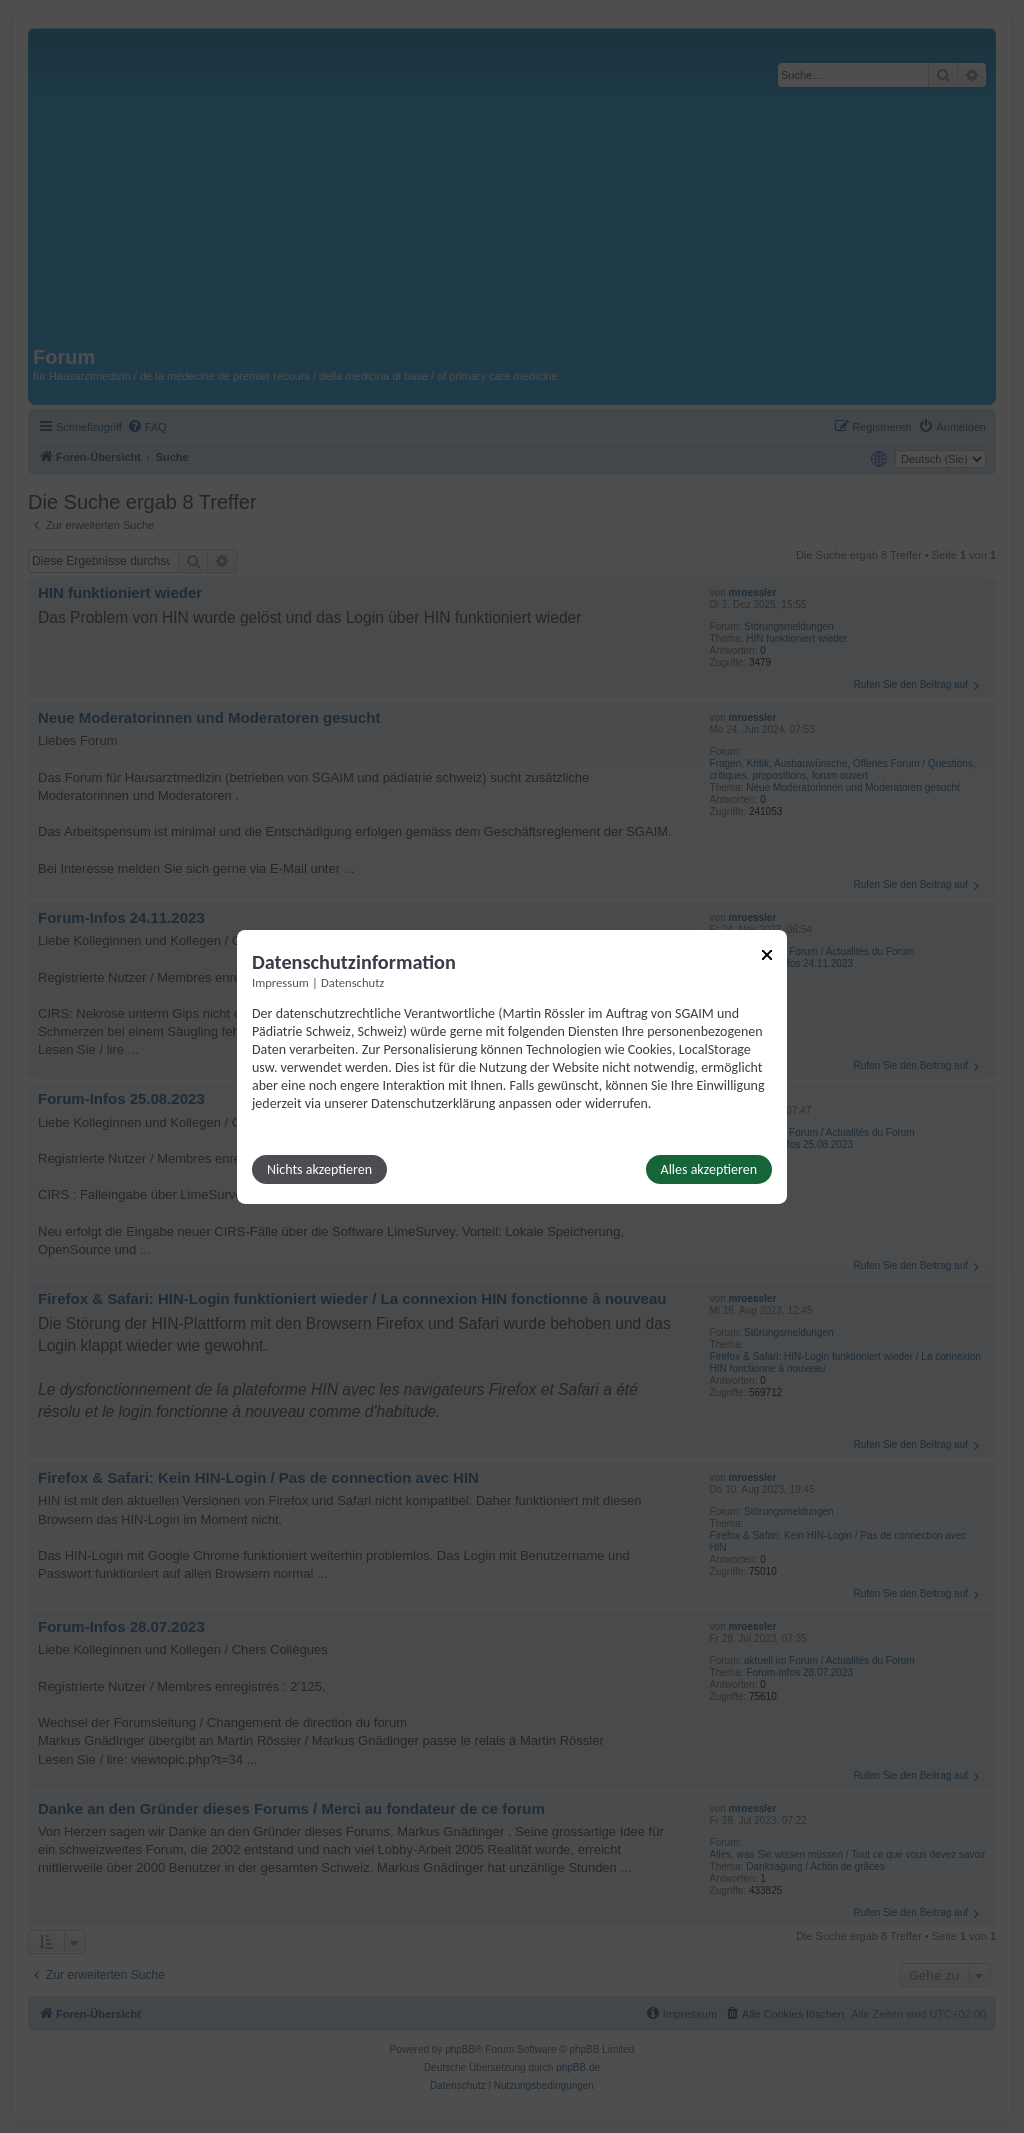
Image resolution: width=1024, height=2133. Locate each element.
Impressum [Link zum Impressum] (280, 981)
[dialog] (512, 1066)
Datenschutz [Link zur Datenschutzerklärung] (352, 981)
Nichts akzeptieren (319, 1169)
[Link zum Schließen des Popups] (767, 954)
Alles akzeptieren (709, 1169)
